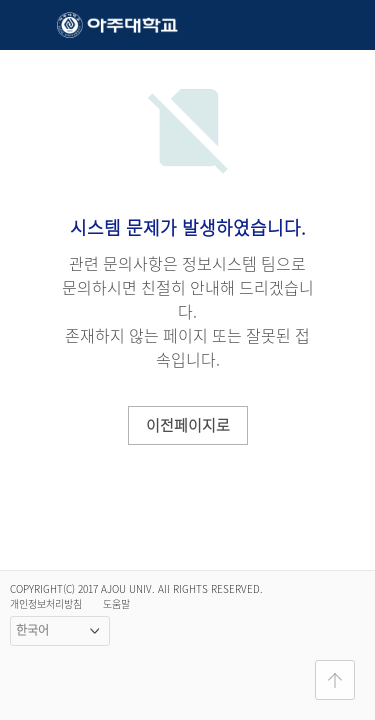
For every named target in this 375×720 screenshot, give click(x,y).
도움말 (116, 603)
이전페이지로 (188, 425)
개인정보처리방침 (46, 603)
